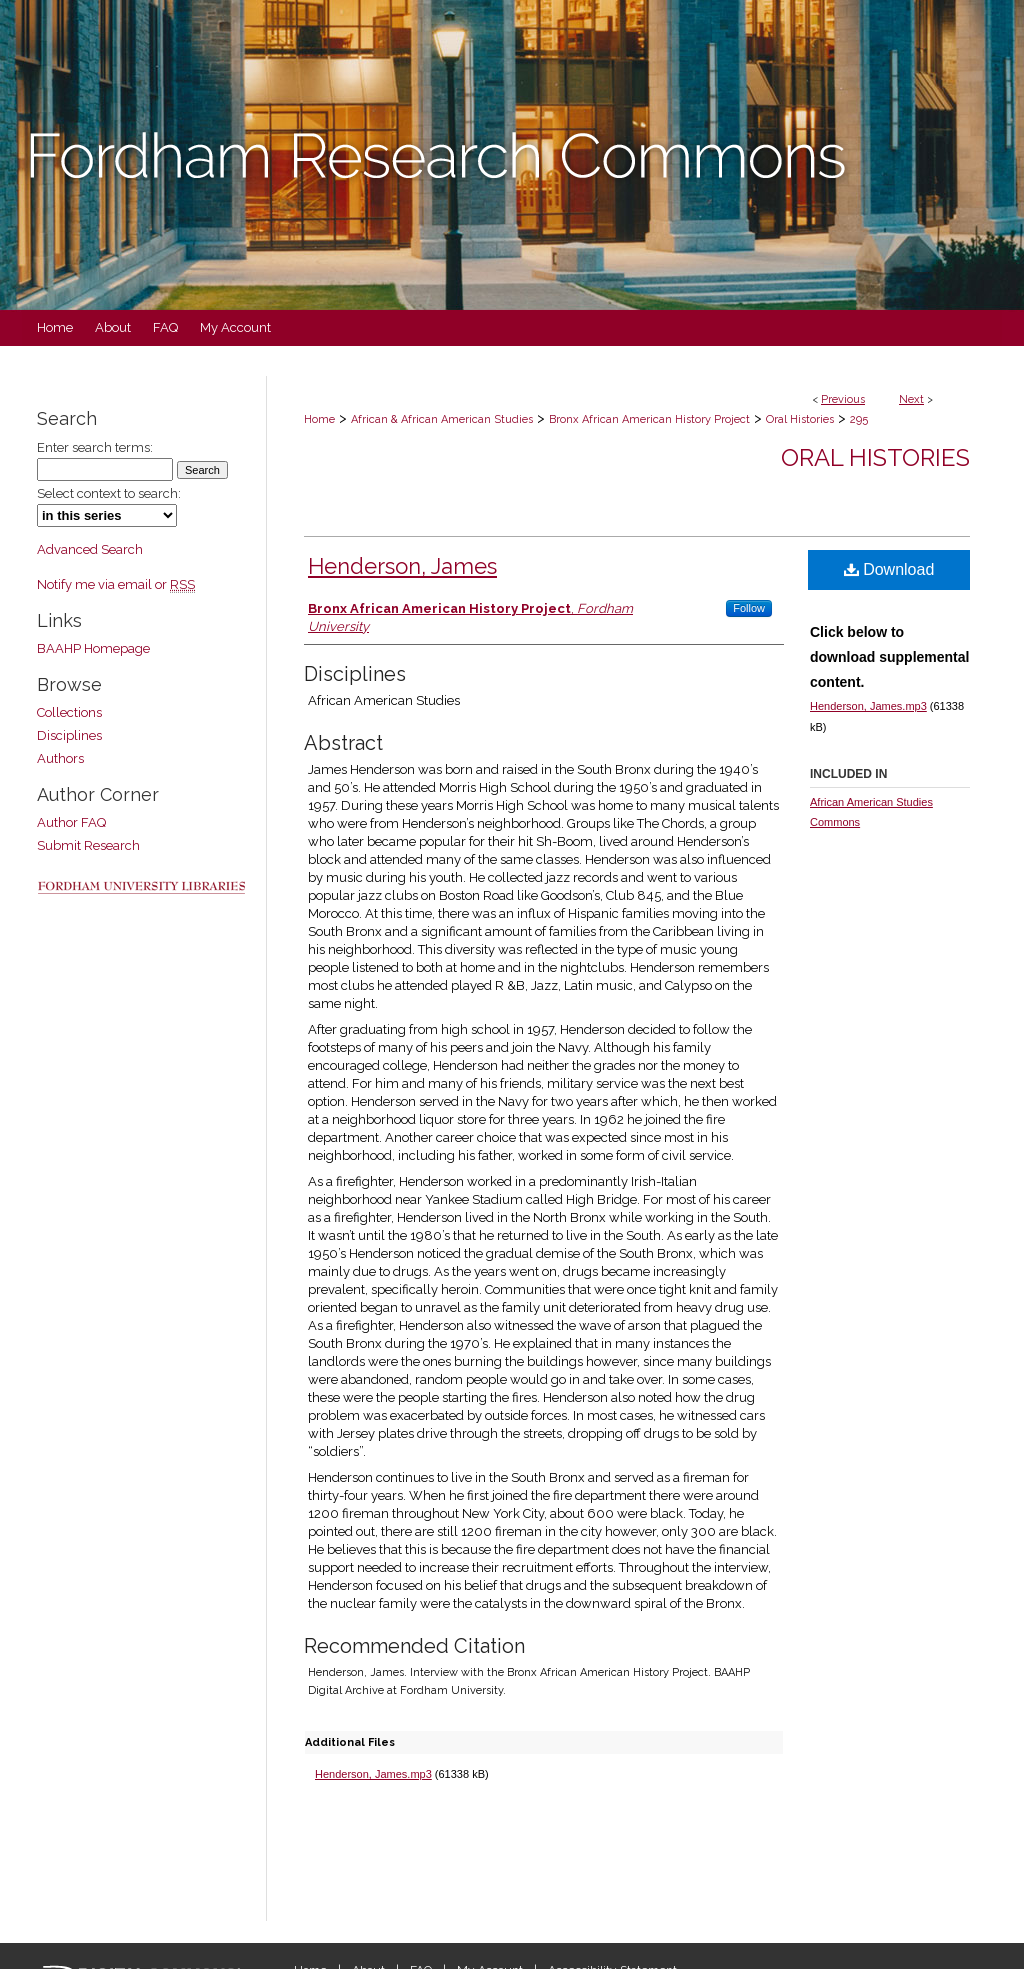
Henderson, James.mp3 (373, 1774)
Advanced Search (90, 549)
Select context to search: (109, 493)
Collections (69, 712)
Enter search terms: (95, 447)
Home (319, 419)
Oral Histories (800, 419)
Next (911, 399)
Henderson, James (402, 566)
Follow (749, 608)
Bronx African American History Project (649, 419)
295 (859, 419)
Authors (60, 758)
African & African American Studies (442, 419)
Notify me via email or (116, 584)
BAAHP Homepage (93, 648)
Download (889, 569)
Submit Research (88, 845)
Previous (843, 399)
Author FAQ (71, 822)
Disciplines (69, 735)
